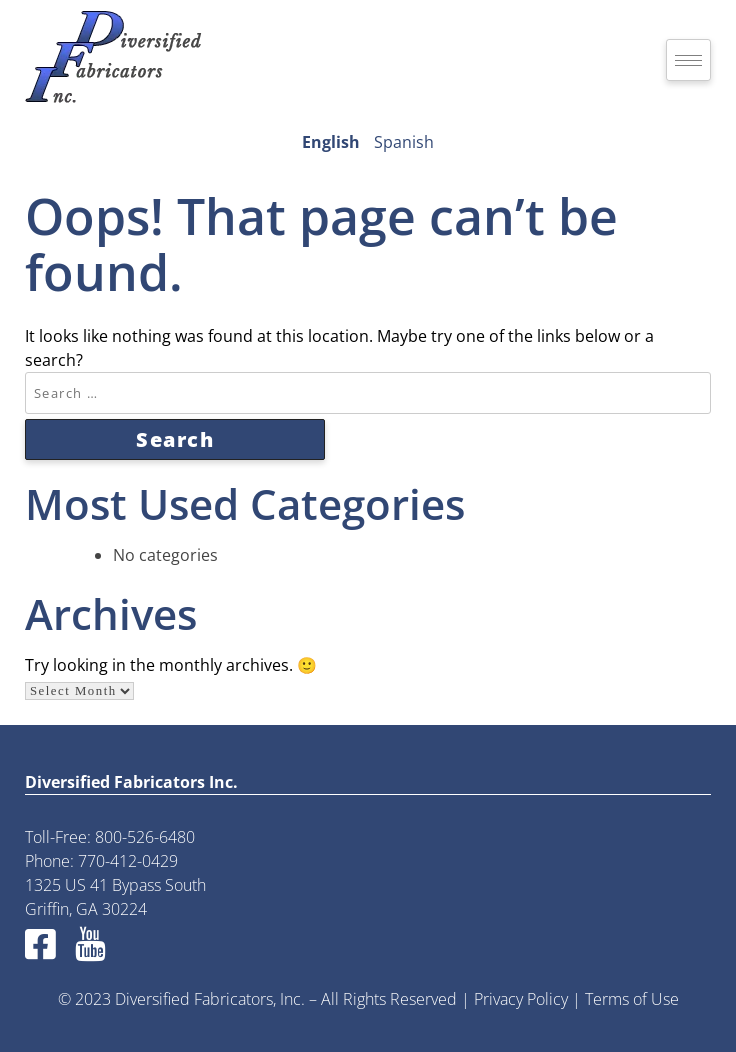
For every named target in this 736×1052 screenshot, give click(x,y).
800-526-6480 (145, 837)
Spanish (404, 142)
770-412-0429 (128, 861)
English (331, 142)
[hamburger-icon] (688, 60)
